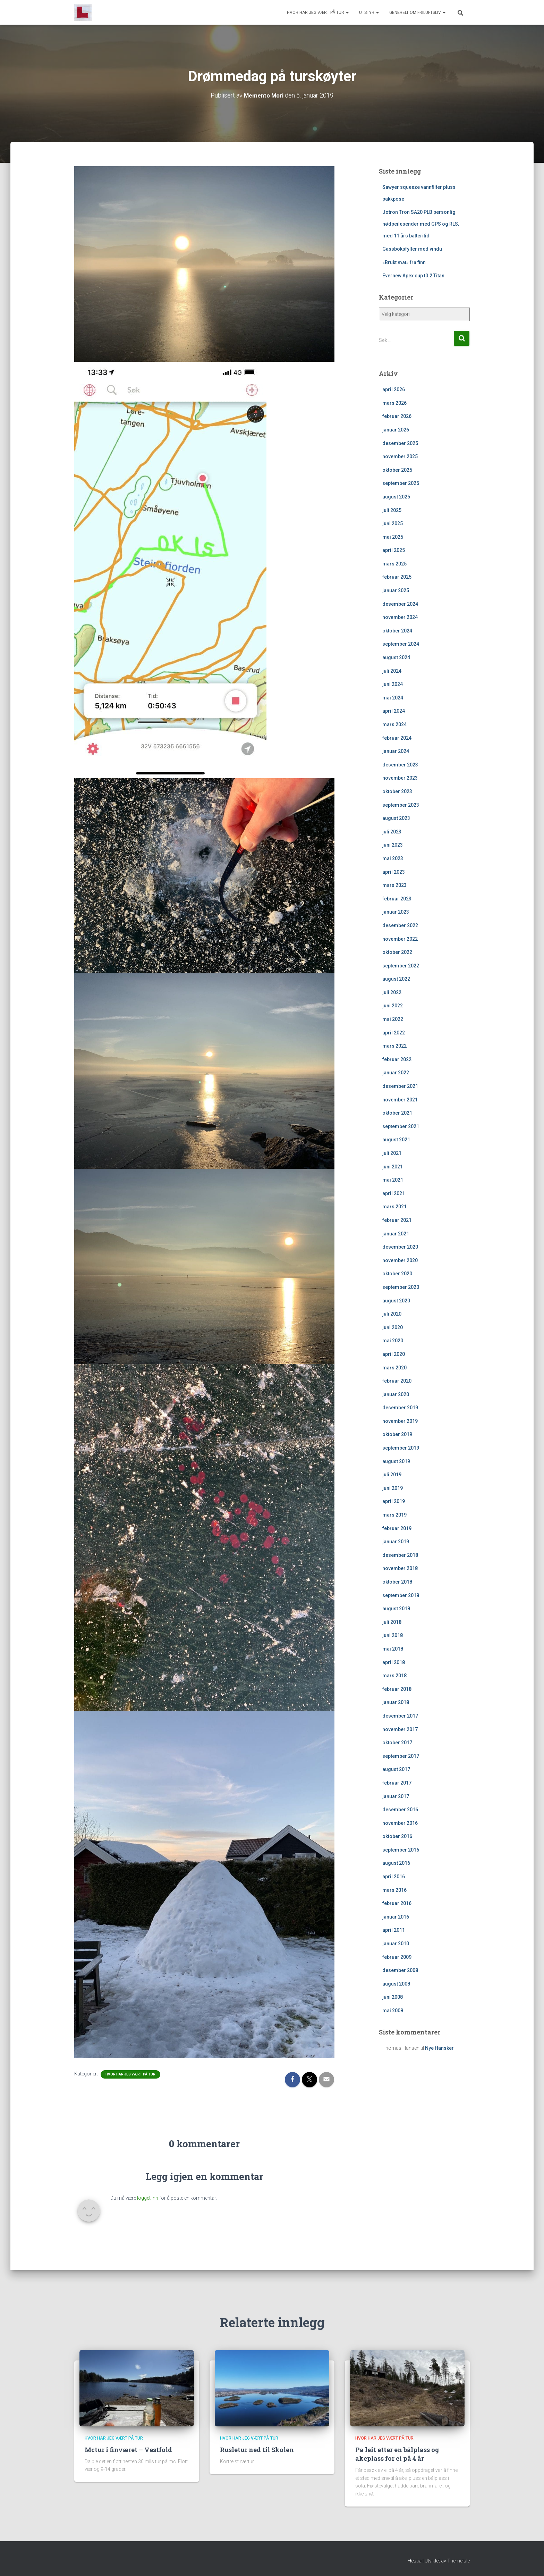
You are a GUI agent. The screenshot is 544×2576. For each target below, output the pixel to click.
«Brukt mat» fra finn (404, 262)
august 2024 (396, 657)
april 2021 (393, 1193)
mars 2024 (394, 724)
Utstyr (369, 12)
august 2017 (396, 1769)
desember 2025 (400, 443)
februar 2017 (396, 1783)
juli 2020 (391, 1314)
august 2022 (396, 979)
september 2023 (400, 804)
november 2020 (400, 1260)
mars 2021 (394, 1206)
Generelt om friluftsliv (417, 12)
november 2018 (400, 1568)
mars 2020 (394, 1367)
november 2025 (400, 456)
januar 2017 (395, 1796)
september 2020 (400, 1287)
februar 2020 (396, 1381)
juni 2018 (392, 1635)
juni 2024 (392, 684)
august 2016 (396, 1863)
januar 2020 (395, 1394)
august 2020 (396, 1300)
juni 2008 (392, 1997)
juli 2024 (391, 671)
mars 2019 (394, 1515)
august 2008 (396, 1984)
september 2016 (400, 1850)
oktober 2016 (397, 1836)
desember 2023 (400, 764)
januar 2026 (395, 430)
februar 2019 (396, 1528)
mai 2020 (392, 1340)
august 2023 (396, 818)
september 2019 (400, 1448)
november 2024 (400, 617)
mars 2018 (394, 1675)
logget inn (147, 2198)
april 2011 (393, 1930)
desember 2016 (400, 1809)
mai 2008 (392, 2010)
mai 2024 (392, 697)
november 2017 (400, 1729)
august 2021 (396, 1139)
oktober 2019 (397, 1434)
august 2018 (396, 1608)
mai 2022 (392, 1019)
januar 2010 (395, 1943)
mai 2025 (392, 537)
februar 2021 (396, 1220)
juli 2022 (391, 992)
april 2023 (393, 871)
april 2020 (393, 1354)
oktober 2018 (397, 1582)
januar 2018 (395, 1702)
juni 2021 (392, 1166)
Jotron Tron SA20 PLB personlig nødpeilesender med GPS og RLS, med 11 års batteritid (420, 223)
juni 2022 (392, 1005)
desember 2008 (400, 1970)
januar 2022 (395, 1072)
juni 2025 (392, 523)
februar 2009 (396, 1957)
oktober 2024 (397, 630)
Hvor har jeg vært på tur (318, 12)
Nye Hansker (439, 2048)
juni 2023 (392, 845)
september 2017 (400, 1756)
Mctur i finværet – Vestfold (128, 2449)
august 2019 (396, 1461)
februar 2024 (396, 737)
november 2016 (400, 1823)
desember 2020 (400, 1247)
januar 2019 (395, 1541)
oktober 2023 (397, 791)
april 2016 (393, 1876)
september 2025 (400, 483)
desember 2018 (400, 1555)
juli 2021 (391, 1153)
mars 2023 (394, 885)
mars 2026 (394, 403)
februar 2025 (396, 577)
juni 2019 (392, 1488)
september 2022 (400, 965)
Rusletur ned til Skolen (257, 2449)
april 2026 (393, 389)
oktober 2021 (397, 1113)
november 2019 (400, 1421)
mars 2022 (394, 1046)
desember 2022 (400, 925)
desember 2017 (400, 1716)
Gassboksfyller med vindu (412, 249)
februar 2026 (396, 416)
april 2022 (393, 1032)
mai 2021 (392, 1180)
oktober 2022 (397, 952)
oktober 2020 (397, 1273)
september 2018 (400, 1595)
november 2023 (400, 778)
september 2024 (400, 644)
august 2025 (396, 497)
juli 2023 (391, 831)
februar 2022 (396, 1059)
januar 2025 (395, 590)
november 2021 (400, 1099)
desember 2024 (400, 604)
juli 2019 (391, 1474)
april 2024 (393, 711)
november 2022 (400, 938)
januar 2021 (395, 1233)
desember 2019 (400, 1407)
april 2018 (393, 1662)
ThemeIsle (458, 2560)
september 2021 (400, 1126)
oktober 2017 (397, 1742)
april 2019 (393, 1501)
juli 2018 (391, 1622)
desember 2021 (400, 1086)
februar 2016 (396, 1903)
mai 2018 (392, 1649)
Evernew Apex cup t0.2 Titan (413, 275)
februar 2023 (396, 898)
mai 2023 (392, 858)
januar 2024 (395, 751)
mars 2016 (394, 1890)
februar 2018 (396, 1689)
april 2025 (393, 550)
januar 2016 (395, 1917)
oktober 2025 (397, 470)
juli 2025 (391, 510)
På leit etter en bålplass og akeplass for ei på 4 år (397, 2453)
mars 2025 (394, 564)
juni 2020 (392, 1327)
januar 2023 (395, 912)
